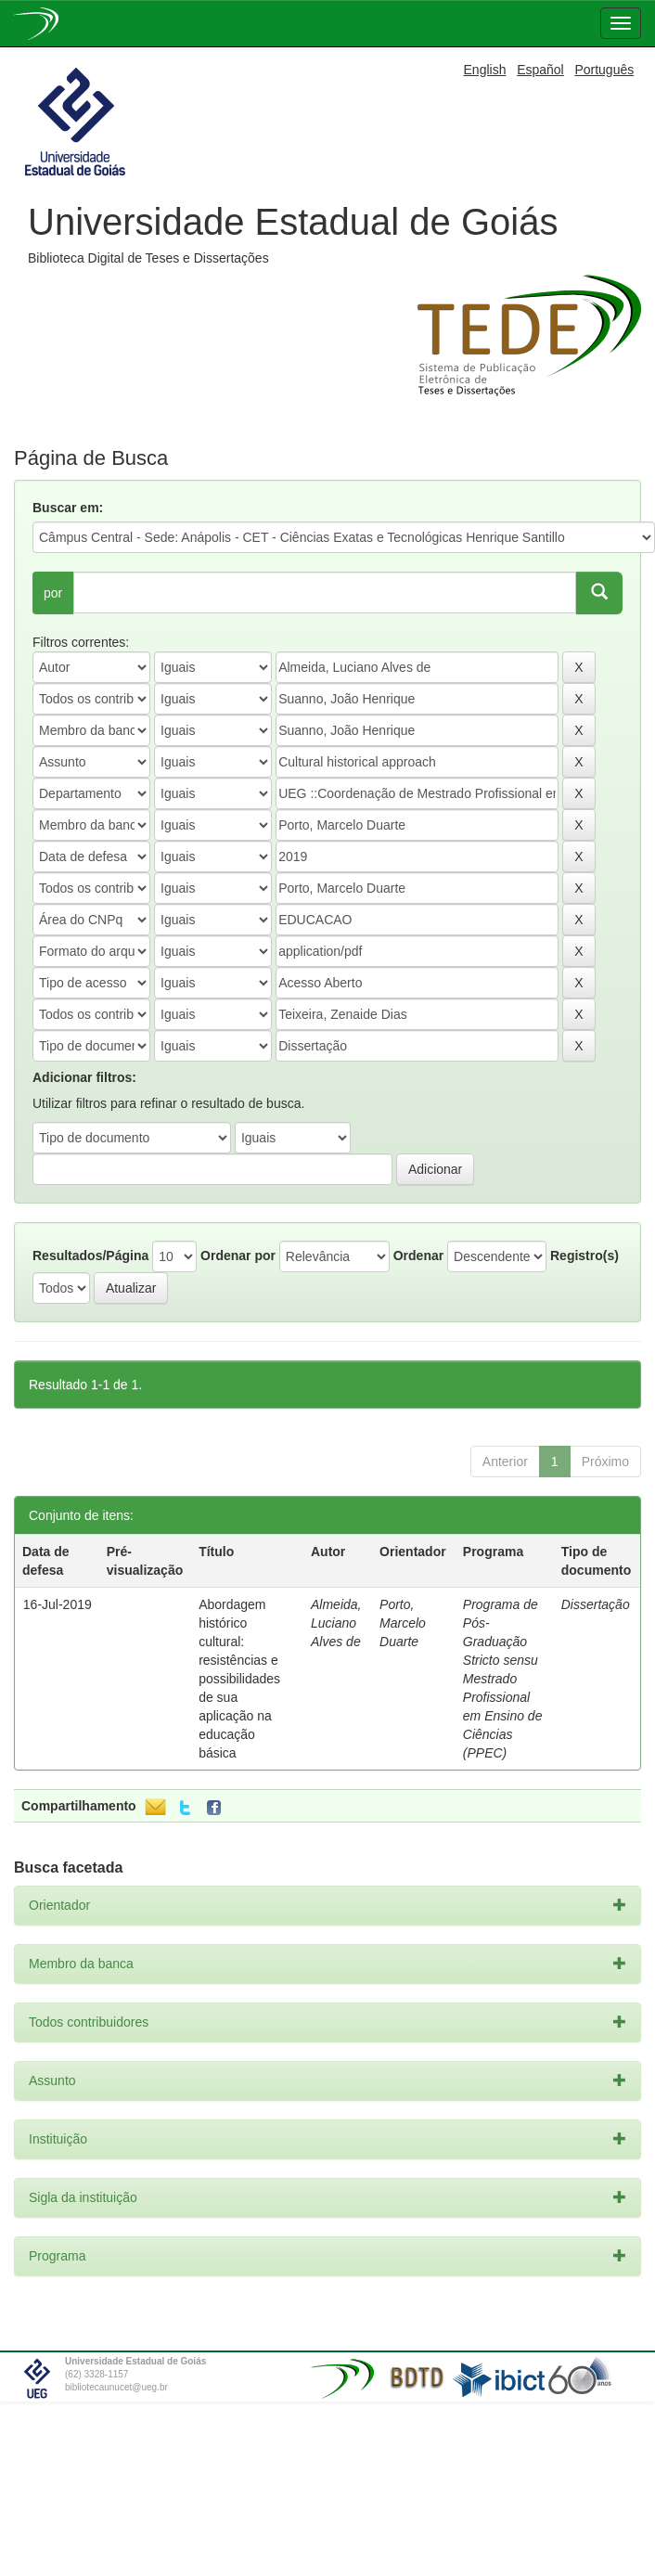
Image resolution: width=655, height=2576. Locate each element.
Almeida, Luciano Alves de (336, 1623)
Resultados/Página (90, 1255)
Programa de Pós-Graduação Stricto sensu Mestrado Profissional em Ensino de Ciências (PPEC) (503, 1678)
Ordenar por (238, 1255)
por (53, 593)
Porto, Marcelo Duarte (402, 1623)
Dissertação (595, 1604)
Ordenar (418, 1255)
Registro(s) (584, 1255)
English (485, 69)
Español (540, 69)
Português (604, 69)
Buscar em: (67, 507)
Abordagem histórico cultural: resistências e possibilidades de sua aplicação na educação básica (239, 1678)
